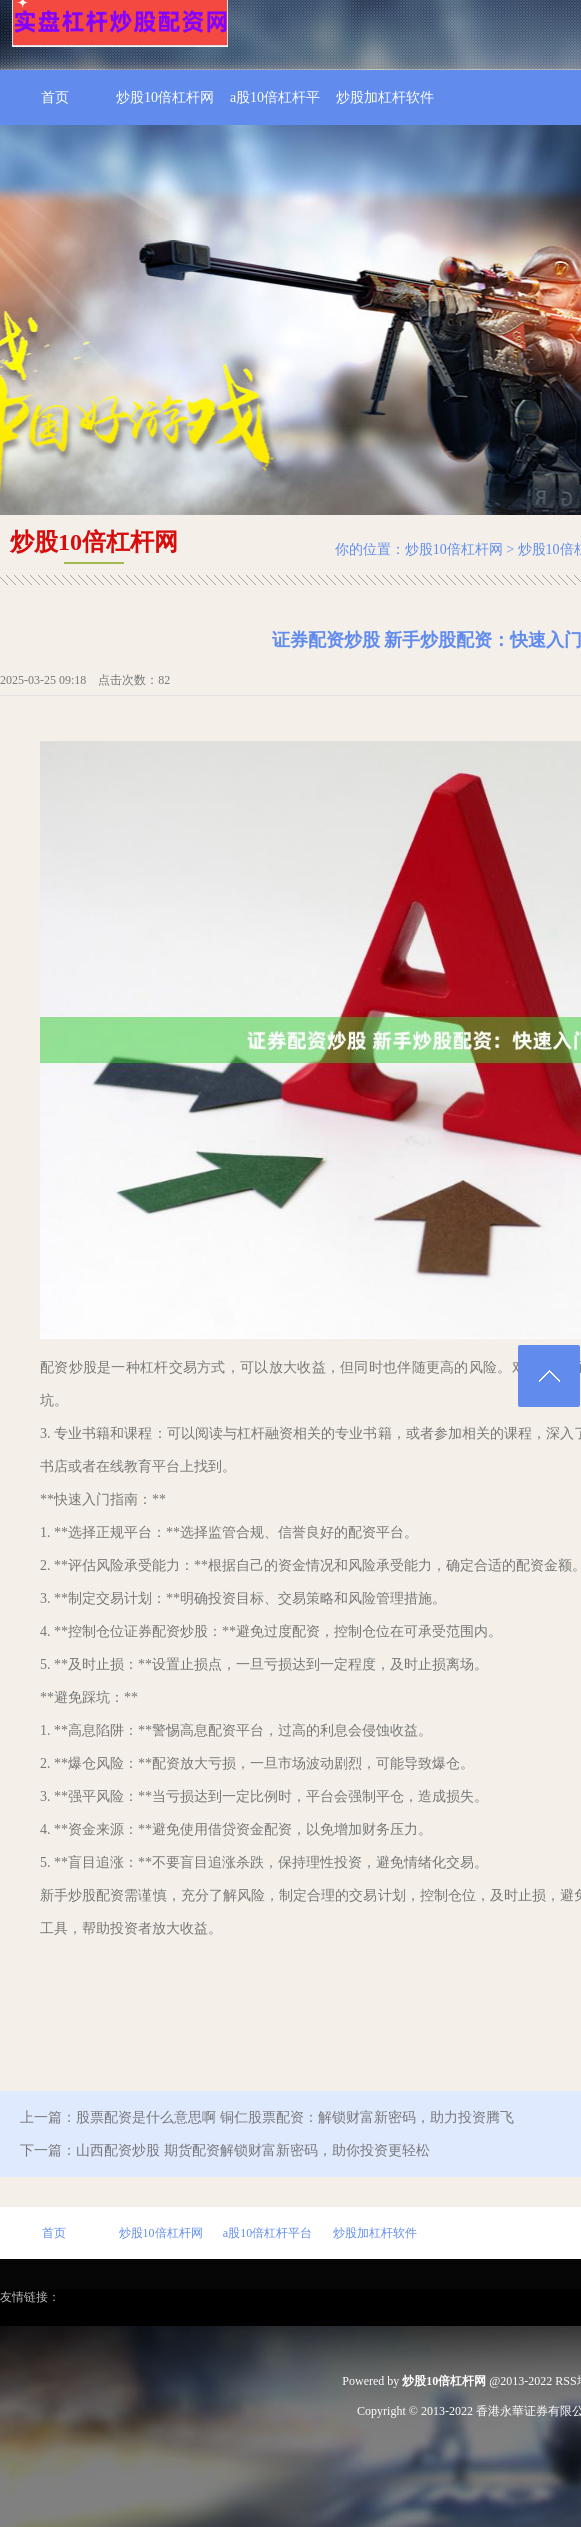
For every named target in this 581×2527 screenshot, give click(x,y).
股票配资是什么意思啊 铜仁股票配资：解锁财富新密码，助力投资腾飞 (295, 2117)
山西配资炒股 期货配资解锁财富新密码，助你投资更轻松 (253, 2150)
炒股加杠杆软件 (385, 97)
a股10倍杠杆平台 (275, 107)
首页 (55, 97)
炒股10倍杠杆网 (165, 97)
